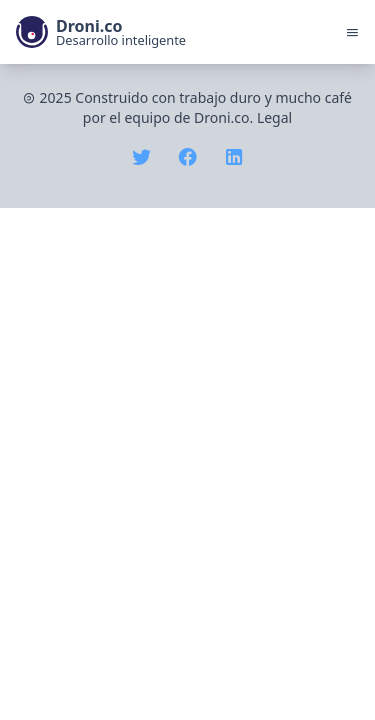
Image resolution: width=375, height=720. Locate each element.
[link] (101, 32)
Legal (274, 117)
